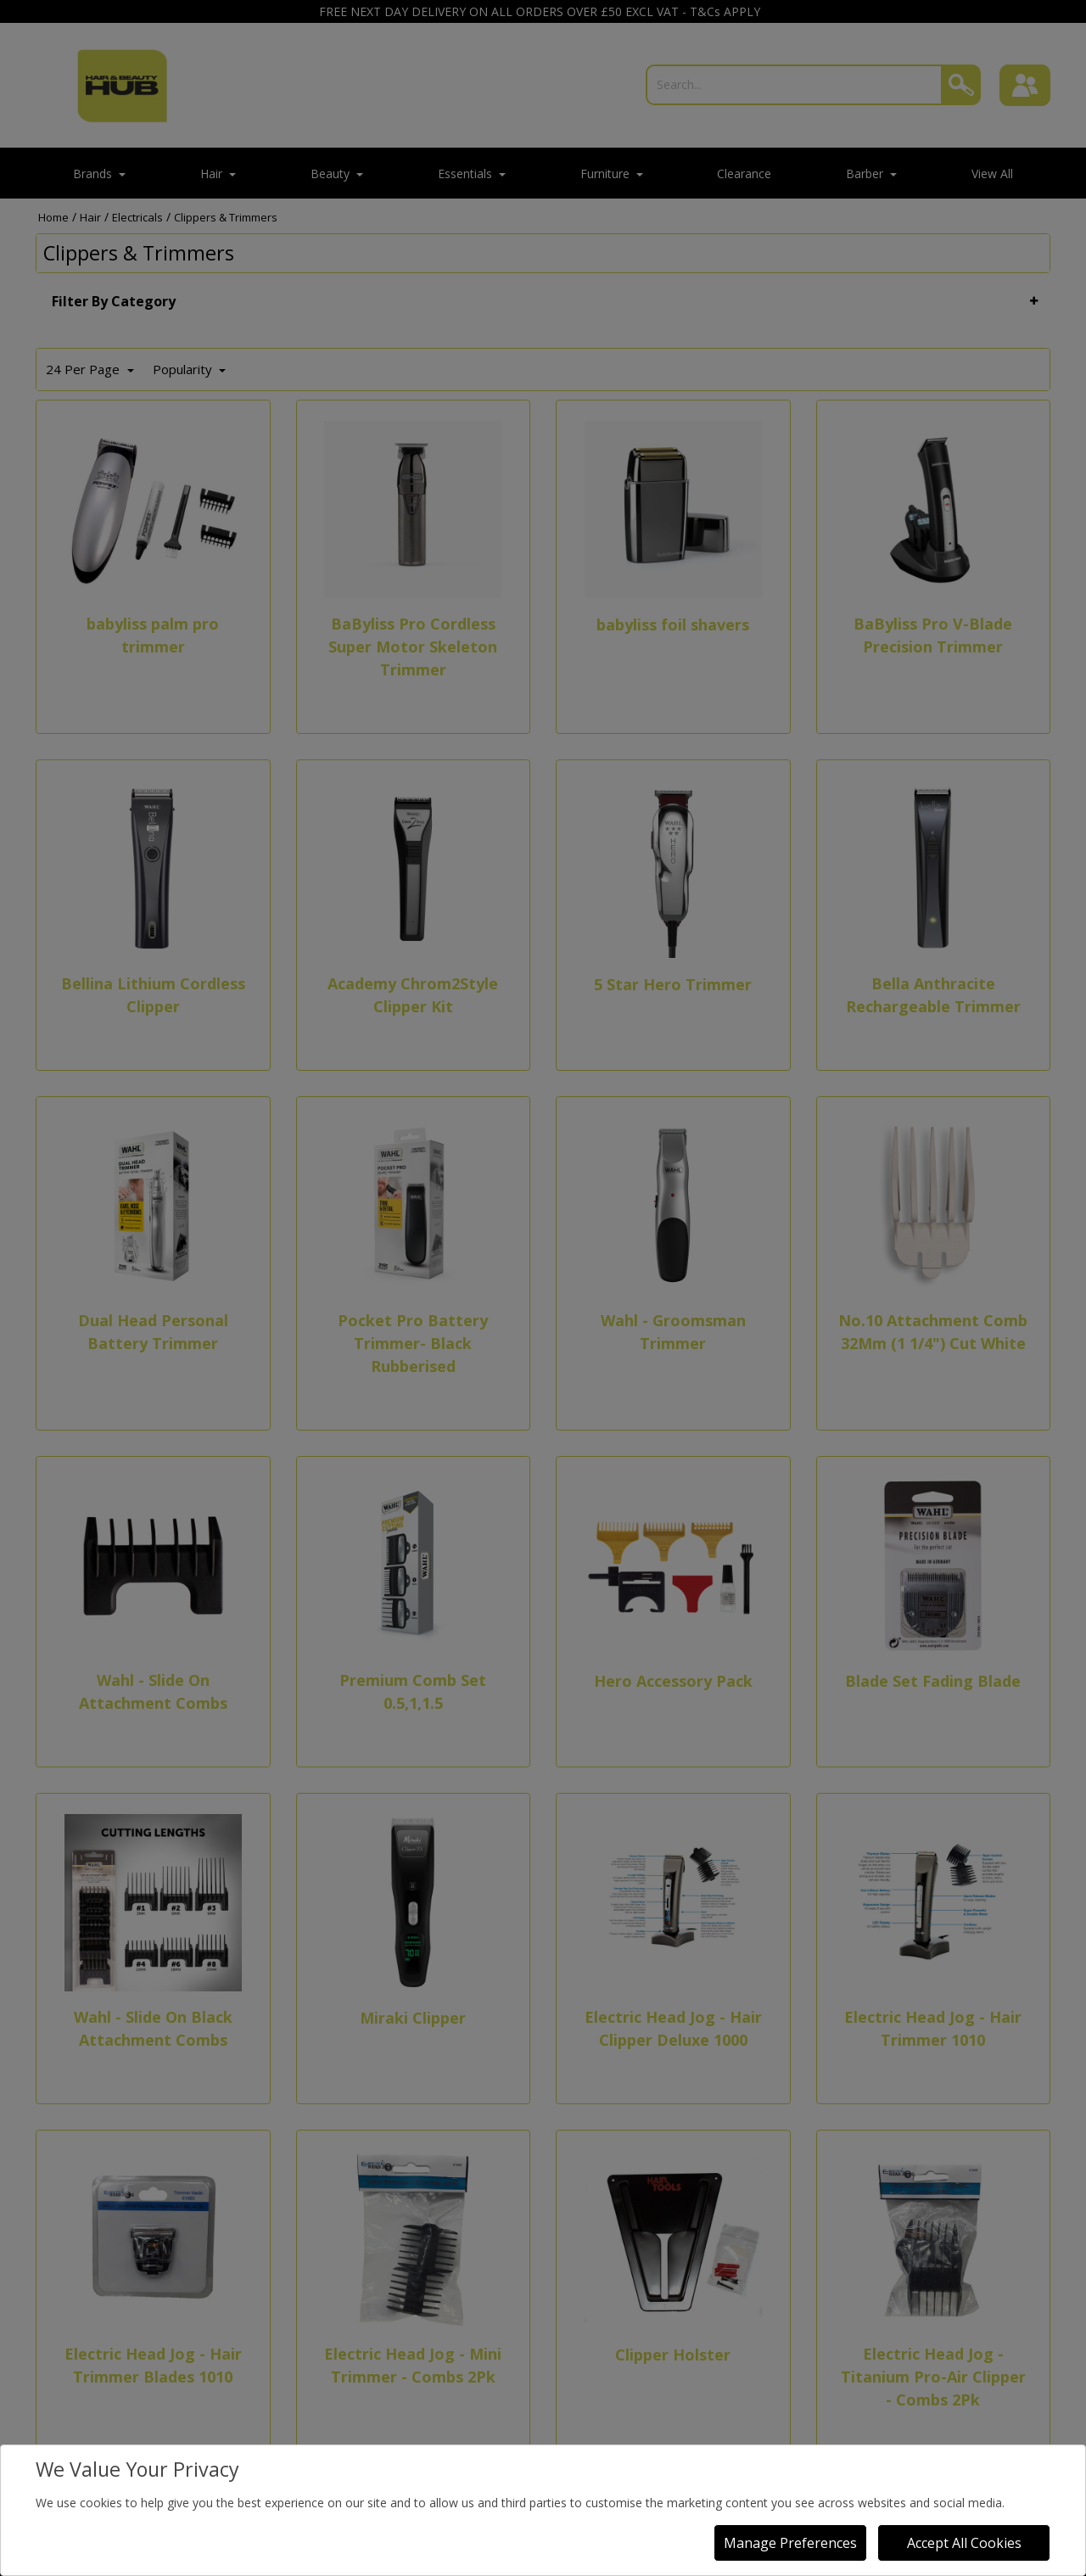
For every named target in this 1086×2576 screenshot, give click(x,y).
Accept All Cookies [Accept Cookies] (964, 2543)
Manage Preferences (790, 2543)
